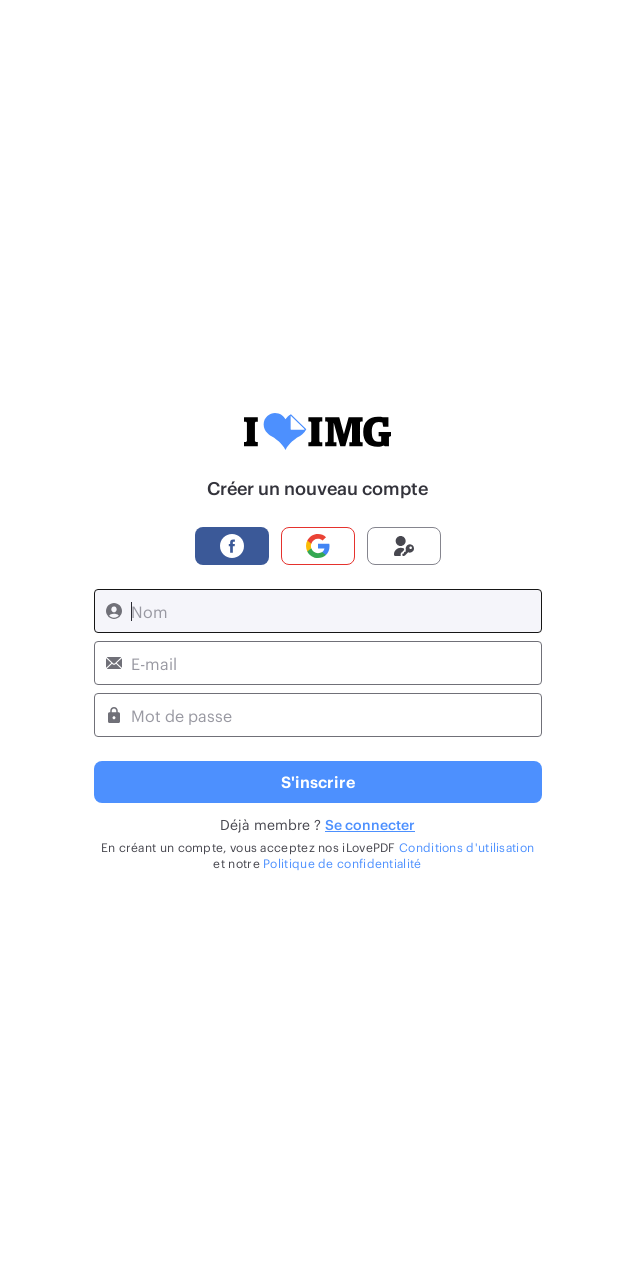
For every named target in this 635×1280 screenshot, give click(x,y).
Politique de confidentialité (342, 863)
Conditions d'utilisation (466, 847)
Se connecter (370, 824)
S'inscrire (318, 781)
